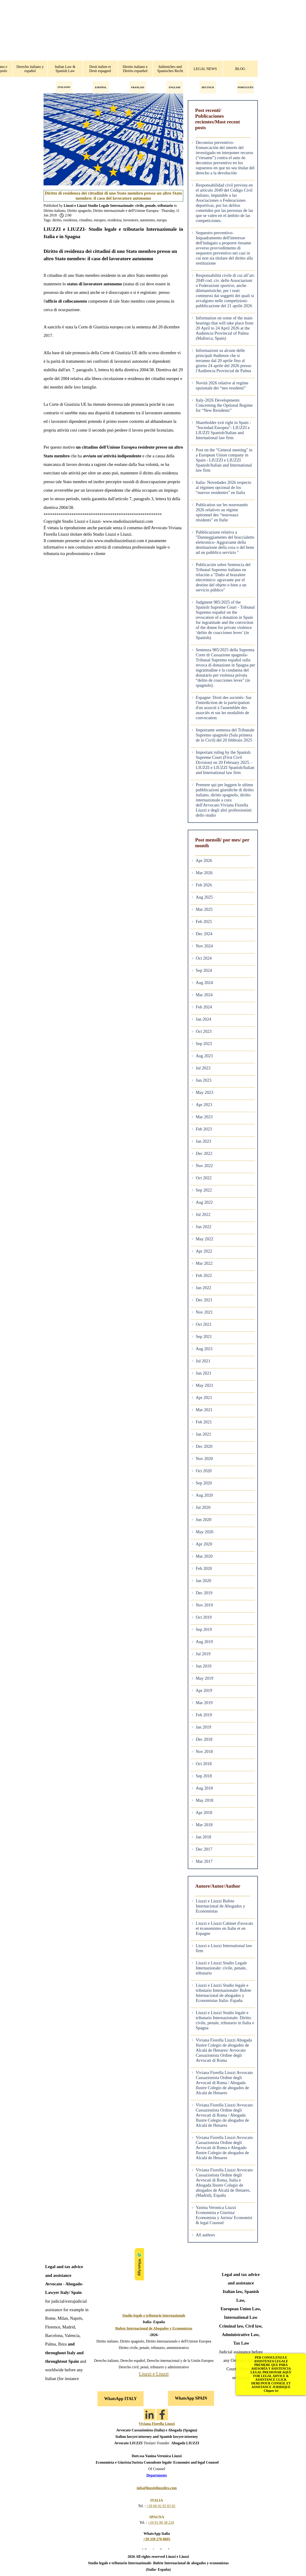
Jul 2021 (203, 1360)
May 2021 (204, 1385)
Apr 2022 (204, 1251)
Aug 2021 (204, 1348)
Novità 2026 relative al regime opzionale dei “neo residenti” (222, 385)
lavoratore (130, 220)
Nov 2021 (204, 1312)
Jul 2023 (203, 1068)
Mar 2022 (204, 1263)
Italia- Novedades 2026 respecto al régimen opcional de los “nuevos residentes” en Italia (223, 487)
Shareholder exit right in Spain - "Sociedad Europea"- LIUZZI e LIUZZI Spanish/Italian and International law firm (223, 430)
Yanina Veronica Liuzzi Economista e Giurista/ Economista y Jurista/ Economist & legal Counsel (224, 2215)
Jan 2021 (203, 1434)
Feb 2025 (204, 921)
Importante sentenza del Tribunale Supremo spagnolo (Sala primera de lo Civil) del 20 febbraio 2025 (225, 734)
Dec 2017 (204, 1849)
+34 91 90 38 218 (161, 2522)
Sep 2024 (204, 970)
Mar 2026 (204, 872)
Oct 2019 (204, 1617)
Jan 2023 (203, 1141)
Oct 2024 (204, 958)
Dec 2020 (204, 1446)
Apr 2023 (204, 1104)
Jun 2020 (204, 1519)
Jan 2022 (203, 1287)
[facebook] (162, 2414)
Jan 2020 (203, 1580)
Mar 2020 (204, 1556)
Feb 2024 (204, 1007)
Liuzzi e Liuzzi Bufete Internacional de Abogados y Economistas (220, 1905)
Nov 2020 (204, 1458)
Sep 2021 (204, 1336)
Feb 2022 (204, 1275)
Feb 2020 (204, 1568)
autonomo (147, 220)
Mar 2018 (204, 1824)
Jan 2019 (203, 1727)
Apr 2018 (204, 1812)
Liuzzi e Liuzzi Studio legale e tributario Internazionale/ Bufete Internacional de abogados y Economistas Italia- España (223, 1993)
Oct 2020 (204, 1470)
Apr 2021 (204, 1397)
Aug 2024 (204, 982)
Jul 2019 (203, 1653)
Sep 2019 (204, 1629)
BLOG (240, 69)
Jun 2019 (204, 1666)
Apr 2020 (204, 1544)
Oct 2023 (204, 1031)
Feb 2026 (204, 884)
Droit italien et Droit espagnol (100, 69)
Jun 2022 (204, 1226)
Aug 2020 (204, 1495)
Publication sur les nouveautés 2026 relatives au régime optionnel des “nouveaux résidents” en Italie (222, 512)
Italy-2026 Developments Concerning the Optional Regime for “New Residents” (224, 405)
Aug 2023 (204, 1055)
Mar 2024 (204, 994)
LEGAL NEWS (205, 69)
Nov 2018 (204, 1751)
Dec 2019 (204, 1592)
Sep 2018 (204, 1775)
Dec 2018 (204, 1739)
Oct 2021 (204, 1324)
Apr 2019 (204, 1690)
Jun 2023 (204, 1080)
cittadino (85, 220)
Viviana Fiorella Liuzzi (157, 2424)
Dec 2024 (204, 933)
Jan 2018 (203, 1836)
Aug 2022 (204, 1202)
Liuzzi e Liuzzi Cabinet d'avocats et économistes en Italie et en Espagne (224, 1928)
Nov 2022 (204, 1165)
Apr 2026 (204, 860)
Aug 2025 (204, 897)
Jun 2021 (204, 1373)
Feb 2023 (204, 1129)
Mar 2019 (204, 1702)
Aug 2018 (204, 1788)
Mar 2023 (204, 1116)
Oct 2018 (204, 1763)
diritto (56, 220)
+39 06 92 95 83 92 (161, 2506)
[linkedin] (149, 2414)
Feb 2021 (204, 1421)
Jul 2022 (203, 1214)
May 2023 (204, 1092)
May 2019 (204, 1678)
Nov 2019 (204, 1605)
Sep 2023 (204, 1043)
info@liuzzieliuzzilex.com (157, 2488)
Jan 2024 (203, 1019)
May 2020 (204, 1531)
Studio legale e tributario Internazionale (153, 2315)
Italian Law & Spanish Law (65, 69)
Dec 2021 (204, 1299)
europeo (100, 220)
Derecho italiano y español (30, 69)
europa (162, 220)
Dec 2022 (204, 1153)
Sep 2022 (204, 1190)
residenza (70, 220)
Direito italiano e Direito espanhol (135, 69)
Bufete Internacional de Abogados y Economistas (153, 2328)
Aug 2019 (204, 1641)
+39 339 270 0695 (156, 2539)
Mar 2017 (204, 1861)
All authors (205, 2234)
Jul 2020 (203, 1507)
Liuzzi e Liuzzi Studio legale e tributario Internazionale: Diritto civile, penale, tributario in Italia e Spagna (225, 2020)
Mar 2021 (204, 1409)
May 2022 (204, 1238)
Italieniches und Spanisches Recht (170, 69)
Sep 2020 (204, 1483)
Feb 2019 (204, 1714)
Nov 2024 (204, 945)
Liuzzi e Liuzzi (154, 2374)
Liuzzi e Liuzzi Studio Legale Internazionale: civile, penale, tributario (221, 1967)
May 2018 (204, 1800)
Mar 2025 (204, 909)
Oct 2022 (204, 1177)
